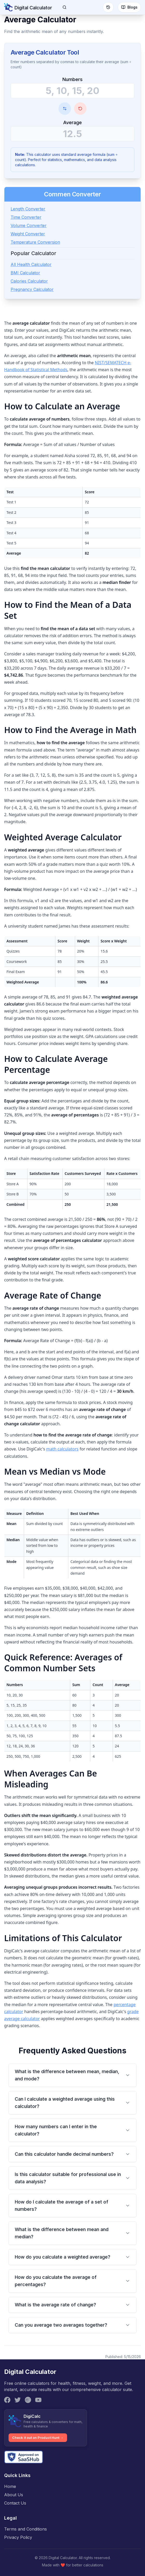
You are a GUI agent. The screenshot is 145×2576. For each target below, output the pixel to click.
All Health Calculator (31, 264)
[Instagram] (28, 2400)
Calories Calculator (29, 281)
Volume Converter (29, 225)
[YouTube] (38, 2400)
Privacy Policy (18, 2537)
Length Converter (28, 208)
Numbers (72, 79)
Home (10, 2486)
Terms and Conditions (25, 2529)
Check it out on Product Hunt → (37, 2437)
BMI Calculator (25, 272)
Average (72, 122)
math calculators (62, 1449)
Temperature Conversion (35, 242)
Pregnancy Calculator (32, 289)
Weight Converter (28, 233)
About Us (13, 2494)
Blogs (129, 7)
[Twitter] (18, 2400)
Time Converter (26, 217)
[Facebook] (7, 2400)
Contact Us (15, 2503)
